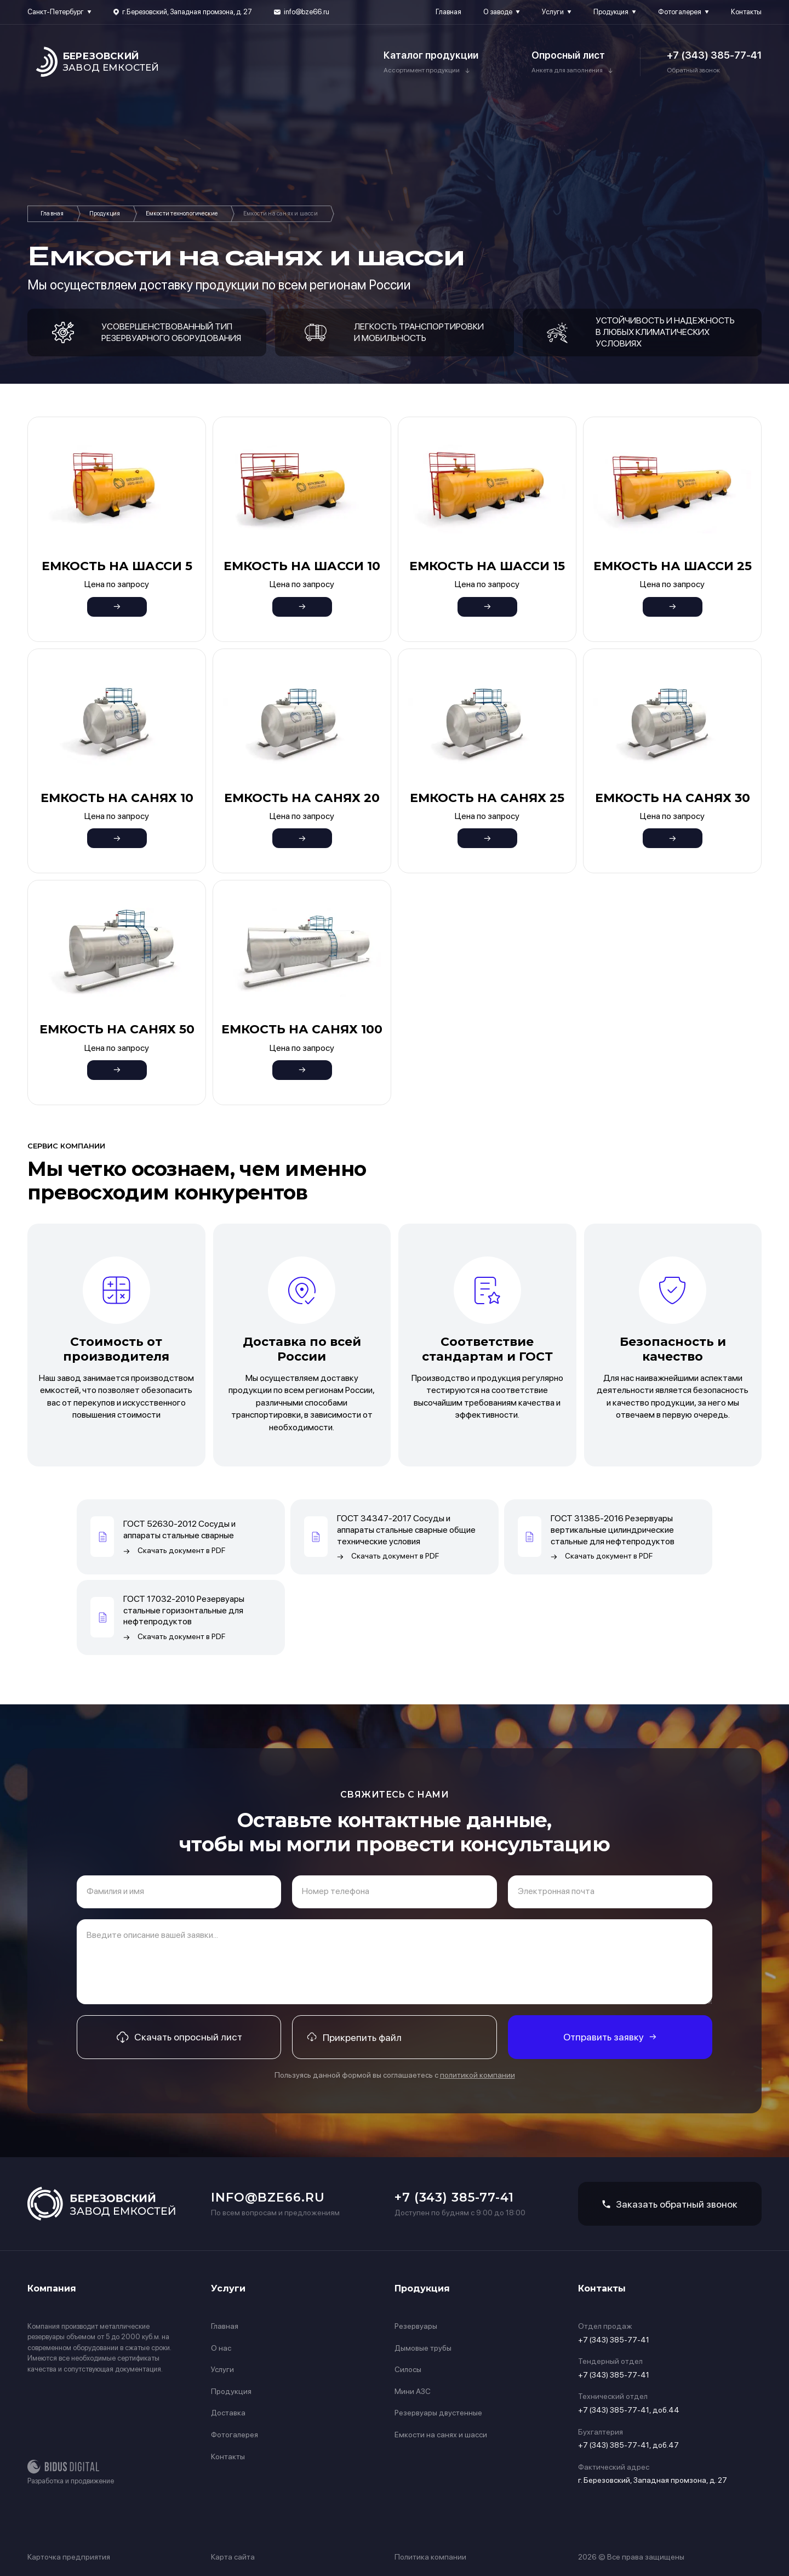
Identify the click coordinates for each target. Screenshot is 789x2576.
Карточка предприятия (68, 2556)
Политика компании (430, 2556)
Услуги (553, 12)
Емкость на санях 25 (487, 798)
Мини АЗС (413, 2391)
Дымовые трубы (423, 2348)
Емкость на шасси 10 (302, 566)
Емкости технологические (182, 213)
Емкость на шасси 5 (117, 566)
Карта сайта (233, 2556)
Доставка (228, 2412)
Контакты (746, 12)
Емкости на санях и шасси (441, 2434)
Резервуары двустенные (438, 2412)
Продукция (610, 12)
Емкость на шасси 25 (672, 566)
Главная (448, 12)
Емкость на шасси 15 (487, 566)
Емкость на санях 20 (302, 798)
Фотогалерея (679, 12)
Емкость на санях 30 (672, 798)
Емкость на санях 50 (117, 1029)
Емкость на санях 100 (301, 1029)
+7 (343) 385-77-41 (714, 55)
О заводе (497, 12)
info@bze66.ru (306, 12)
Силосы (408, 2369)
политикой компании (477, 2075)
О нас (221, 2348)
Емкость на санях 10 (117, 798)
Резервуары (416, 2326)
